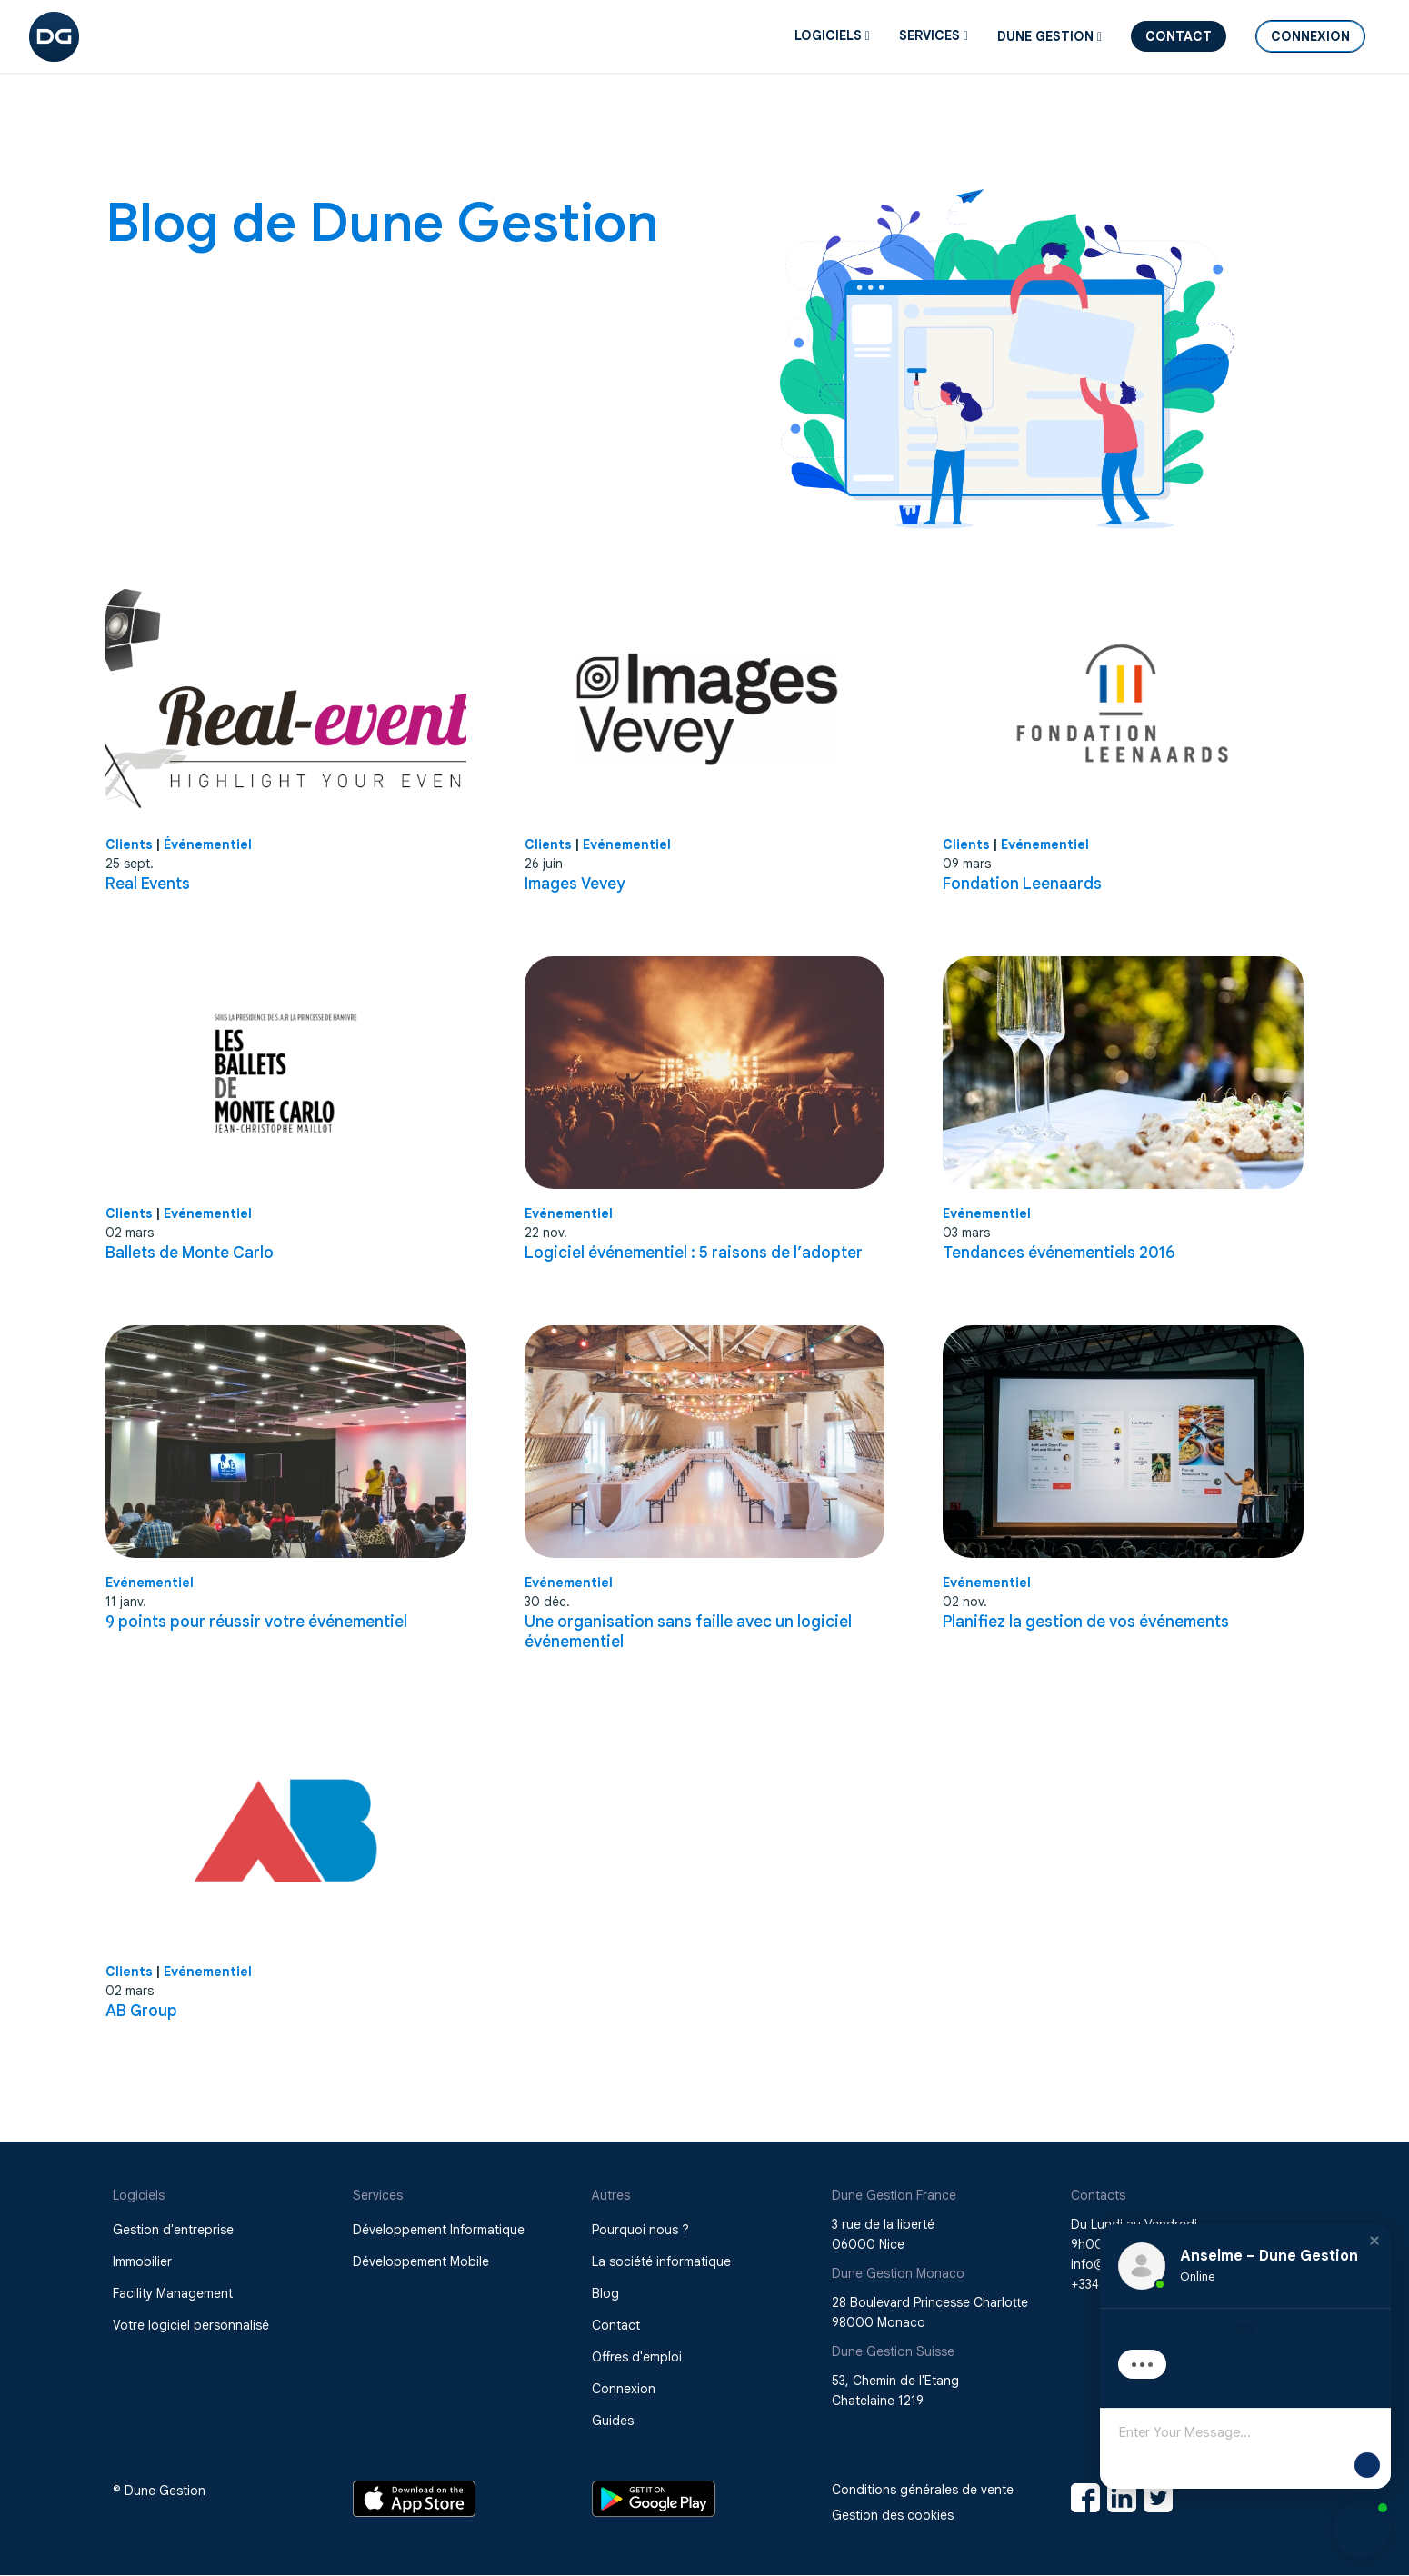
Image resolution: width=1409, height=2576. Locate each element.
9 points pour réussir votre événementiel (256, 1622)
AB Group (141, 2011)
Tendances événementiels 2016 (1059, 1253)
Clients (129, 844)
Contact (1178, 36)
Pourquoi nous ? (640, 2230)
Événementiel (208, 844)
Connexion (1310, 36)
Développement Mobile (421, 2261)
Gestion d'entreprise (173, 2230)
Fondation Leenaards (1022, 884)
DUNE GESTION (1049, 36)
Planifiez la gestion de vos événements (1086, 1622)
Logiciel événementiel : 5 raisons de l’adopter (694, 1253)
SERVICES (933, 35)
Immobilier (142, 2261)
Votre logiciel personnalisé (191, 2325)
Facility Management (173, 2293)
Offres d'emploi (637, 2357)
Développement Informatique (439, 2230)
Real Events (147, 884)
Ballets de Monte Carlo (189, 1253)
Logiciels (832, 35)
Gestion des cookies (893, 2515)
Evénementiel (627, 844)
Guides (613, 2420)
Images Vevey (575, 884)
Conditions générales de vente (923, 2489)
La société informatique (661, 2261)
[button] (1374, 2255)
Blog (605, 2293)
